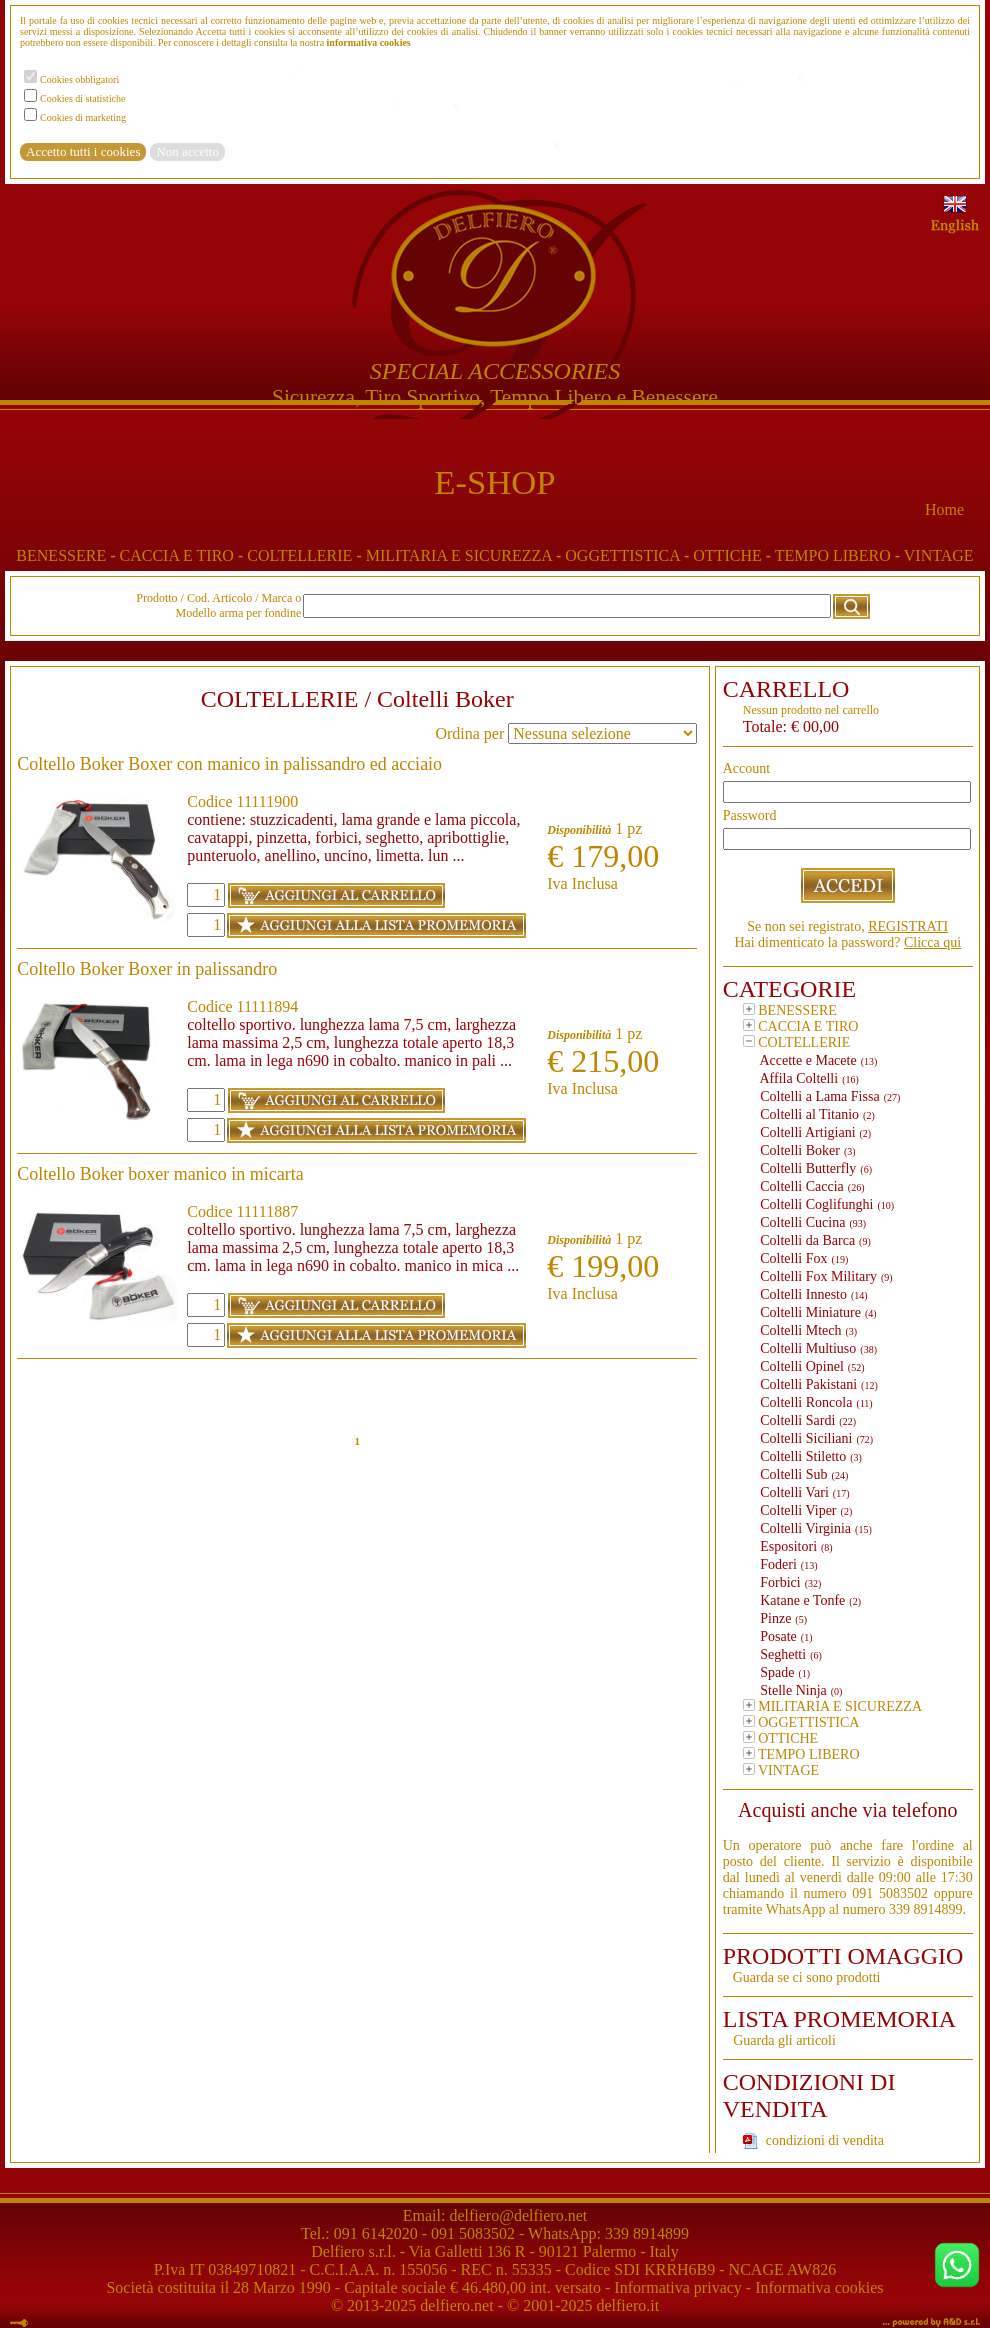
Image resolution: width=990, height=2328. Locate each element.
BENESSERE (67, 555)
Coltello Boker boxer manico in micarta (160, 1174)
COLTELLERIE (306, 555)
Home (944, 509)
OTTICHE (733, 555)
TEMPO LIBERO (839, 555)
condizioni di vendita (825, 2140)
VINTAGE (939, 555)
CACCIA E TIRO (183, 555)
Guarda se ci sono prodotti (807, 1977)
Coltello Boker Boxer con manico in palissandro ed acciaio (229, 764)
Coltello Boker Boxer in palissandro (147, 969)
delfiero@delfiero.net (516, 2215)
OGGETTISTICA (629, 555)
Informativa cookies (819, 2287)
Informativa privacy (678, 2287)
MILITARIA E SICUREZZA (466, 555)
